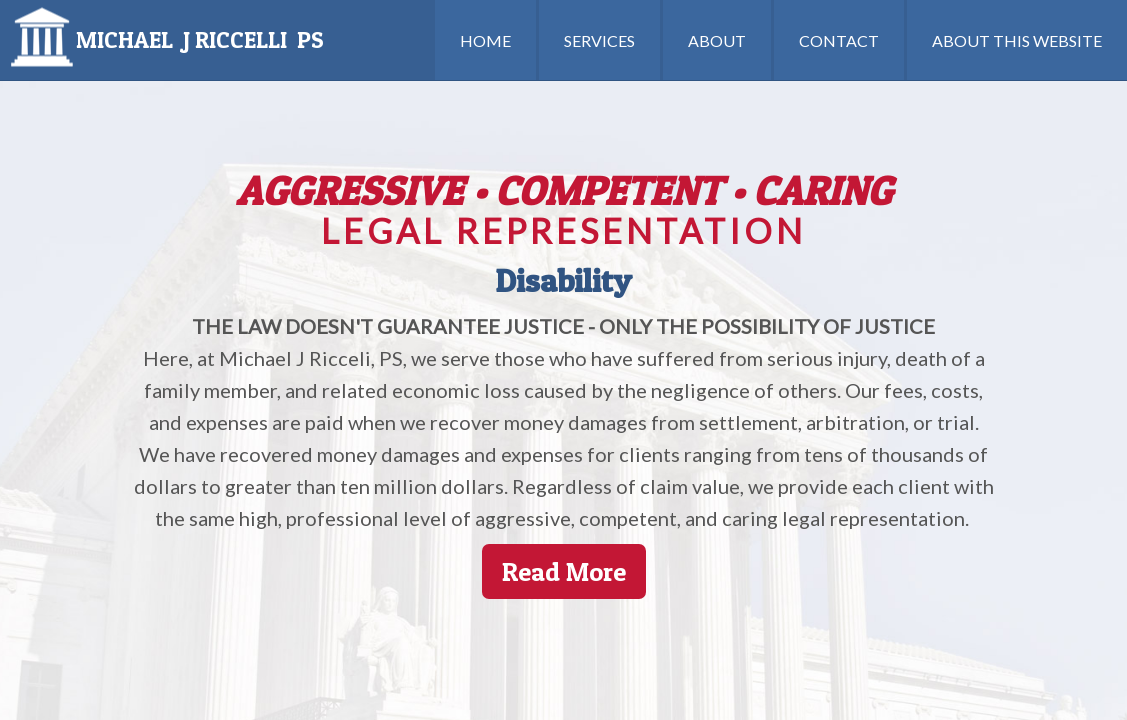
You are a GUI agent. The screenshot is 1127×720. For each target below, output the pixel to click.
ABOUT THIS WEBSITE (1017, 40)
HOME (485, 40)
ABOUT (717, 40)
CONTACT (839, 40)
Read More (564, 571)
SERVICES (599, 40)
